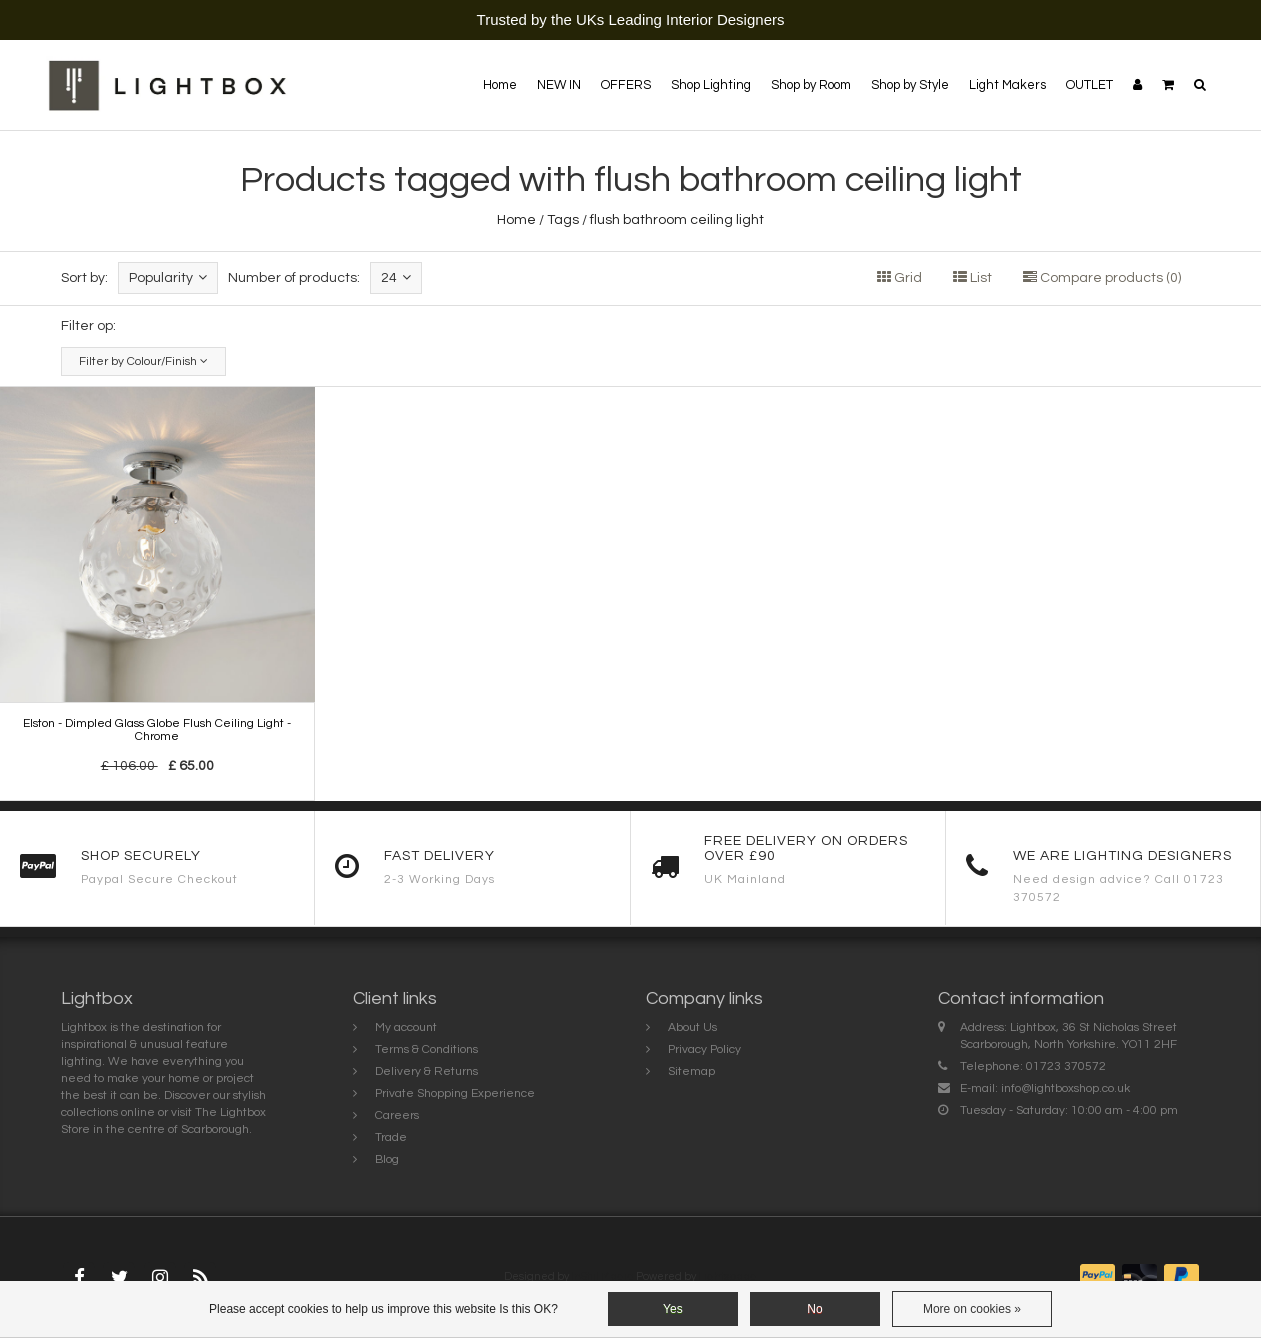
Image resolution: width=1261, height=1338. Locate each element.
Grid (899, 278)
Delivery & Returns (426, 1071)
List (972, 278)
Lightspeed (727, 1276)
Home (500, 85)
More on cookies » (972, 1309)
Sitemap (691, 1071)
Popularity (168, 277)
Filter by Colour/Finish (143, 361)
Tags (563, 220)
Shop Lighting (711, 85)
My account (406, 1027)
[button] (1168, 85)
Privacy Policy (704, 1049)
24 (396, 277)
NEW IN (559, 85)
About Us (692, 1027)
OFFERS (626, 85)
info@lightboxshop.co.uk (1065, 1088)
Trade (391, 1137)
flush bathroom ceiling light (677, 220)
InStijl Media (602, 1276)
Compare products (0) (1102, 278)
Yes (673, 1309)
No (814, 1309)
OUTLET (1089, 85)
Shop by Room (811, 85)
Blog (387, 1159)
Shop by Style (910, 85)
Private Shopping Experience (455, 1093)
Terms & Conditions (426, 1049)
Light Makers (1007, 85)
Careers (397, 1115)
